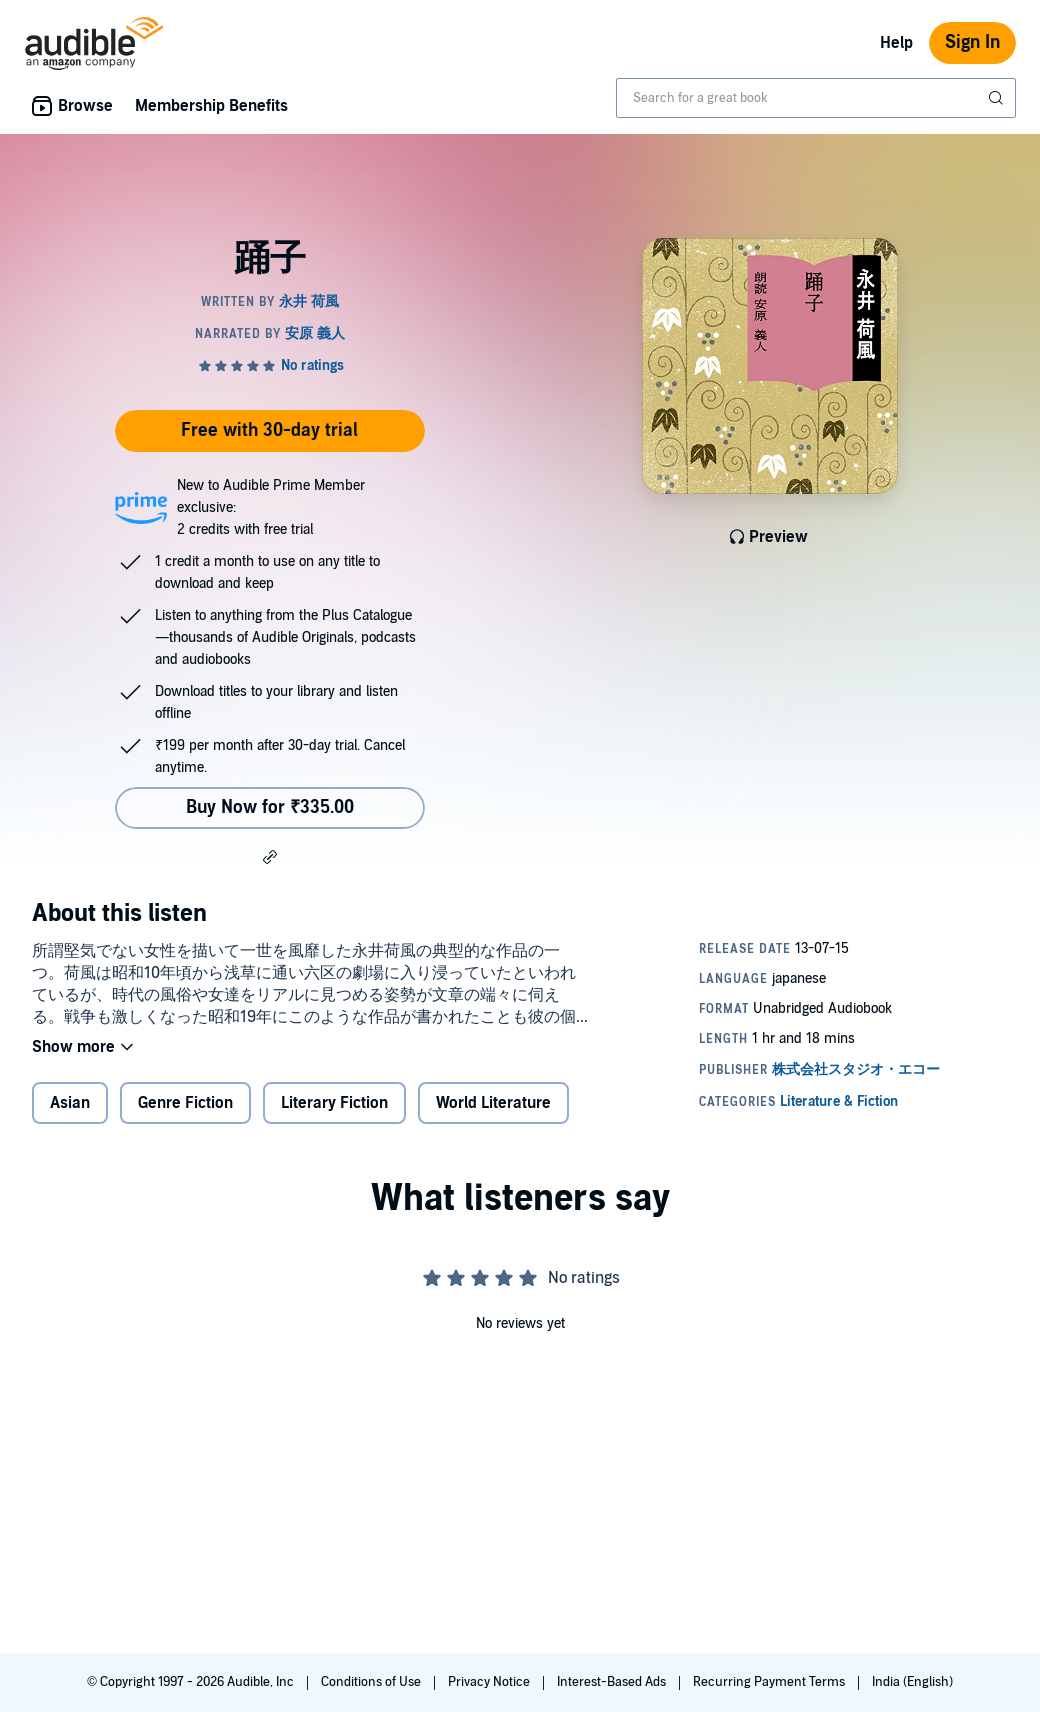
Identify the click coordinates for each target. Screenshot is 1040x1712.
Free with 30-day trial (269, 430)
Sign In (972, 42)
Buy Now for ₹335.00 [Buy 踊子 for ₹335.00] (270, 807)
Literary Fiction (334, 1103)
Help (896, 43)
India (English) (912, 1682)
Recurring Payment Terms (770, 1682)
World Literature (493, 1103)
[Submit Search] (998, 98)
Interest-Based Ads (613, 1682)
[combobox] (816, 98)
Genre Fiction (185, 1103)
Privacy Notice (490, 1682)
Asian (70, 1103)
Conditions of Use (372, 1682)
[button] (270, 856)
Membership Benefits (211, 106)
